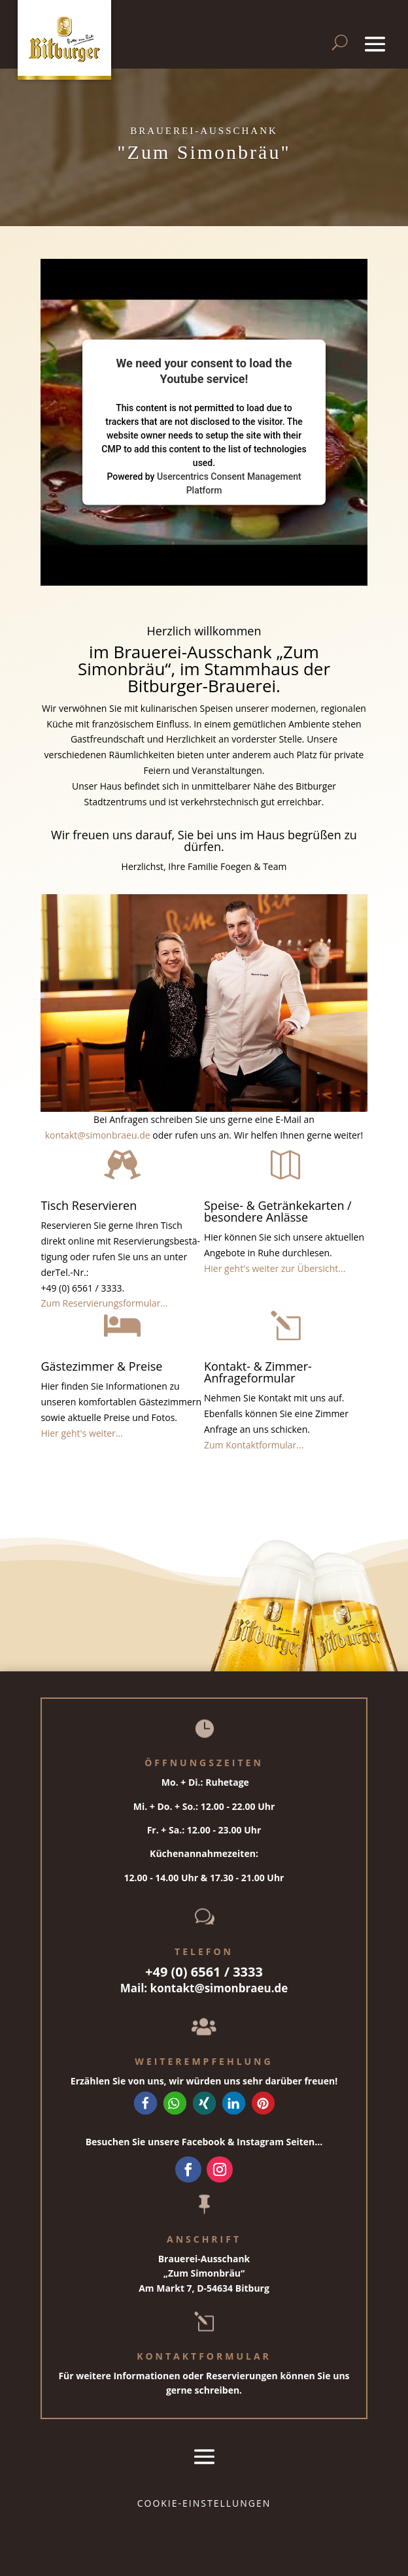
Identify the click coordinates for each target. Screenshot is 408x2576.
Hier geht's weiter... (81, 1433)
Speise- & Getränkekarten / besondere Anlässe (278, 1211)
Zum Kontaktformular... (253, 1445)
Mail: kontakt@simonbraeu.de (204, 1988)
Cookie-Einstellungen (204, 2503)
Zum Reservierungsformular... (104, 1303)
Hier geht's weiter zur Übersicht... (274, 1268)
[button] (145, 2103)
